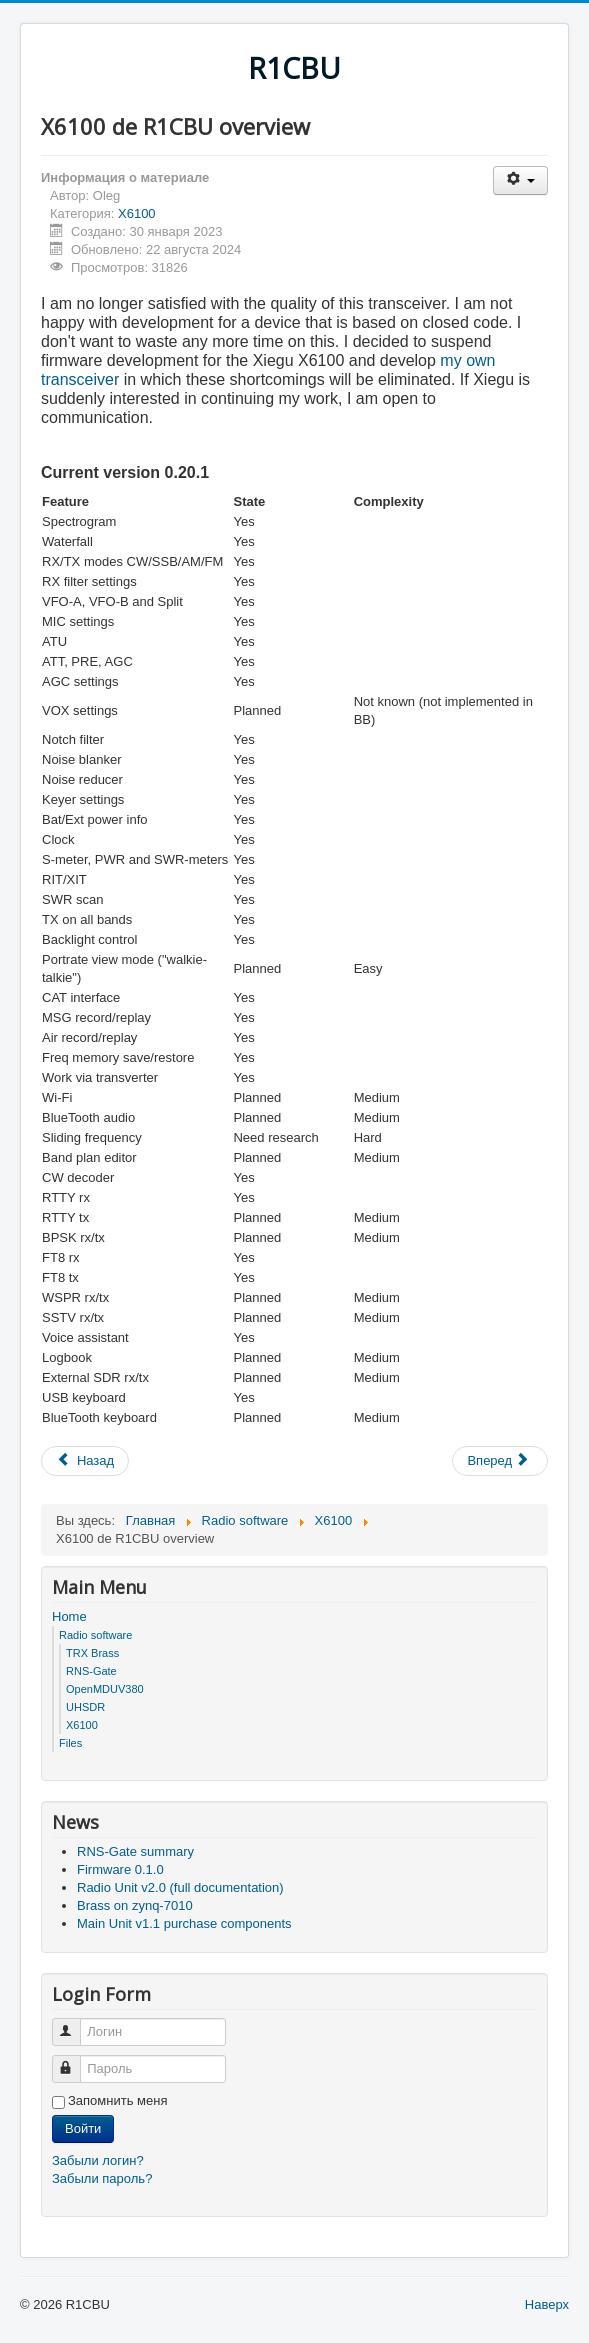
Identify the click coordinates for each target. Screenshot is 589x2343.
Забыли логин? (98, 2160)
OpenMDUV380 (105, 1689)
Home (69, 1616)
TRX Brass (92, 1653)
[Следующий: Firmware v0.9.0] (500, 1461)
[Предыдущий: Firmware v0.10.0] (85, 1461)
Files (70, 1743)
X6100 (137, 213)
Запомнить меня (117, 2100)
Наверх (547, 2304)
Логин (75, 2023)
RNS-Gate (91, 1671)
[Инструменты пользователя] (520, 180)
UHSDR (85, 1707)
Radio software (95, 1635)
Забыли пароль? (102, 2178)
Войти (83, 2128)
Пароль (75, 2060)
